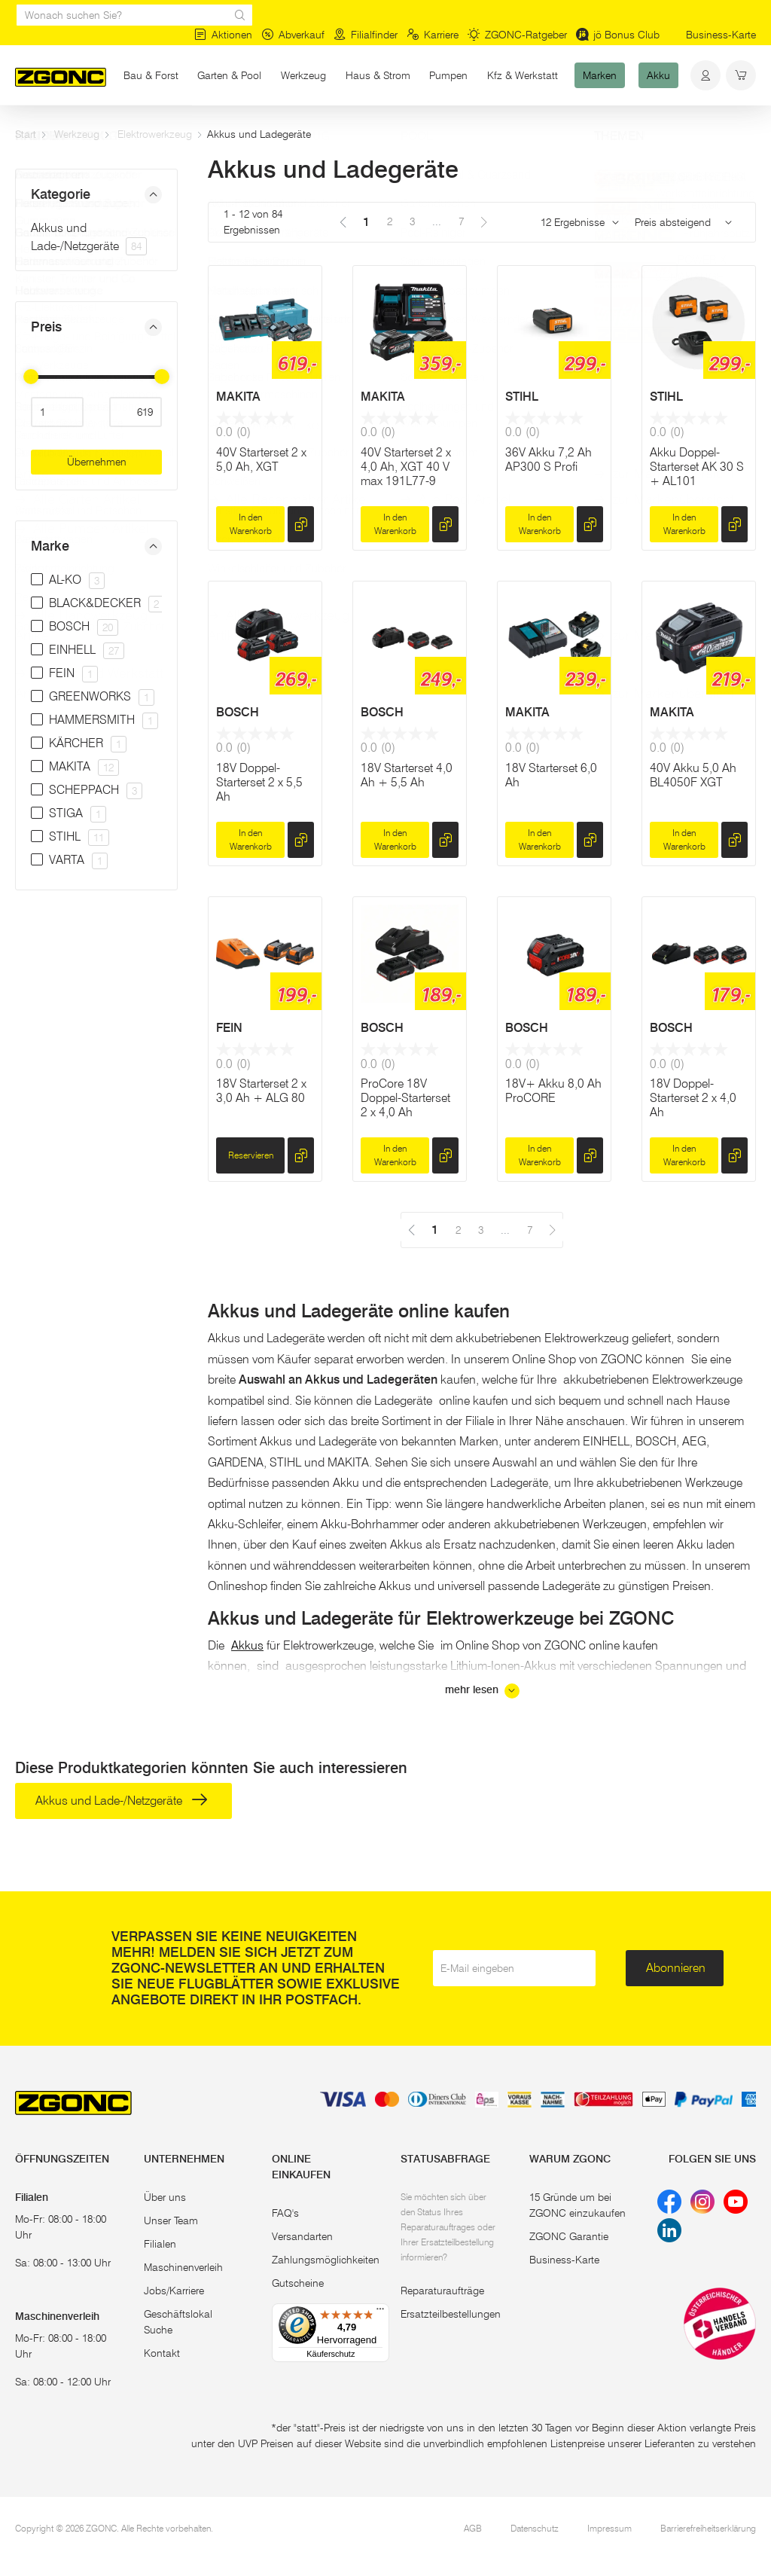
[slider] (30, 376)
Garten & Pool (229, 75)
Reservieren (250, 1155)
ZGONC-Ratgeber (517, 35)
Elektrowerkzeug (154, 134)
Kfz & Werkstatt (522, 75)
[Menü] (380, 2312)
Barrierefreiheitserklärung (708, 2528)
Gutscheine (298, 2283)
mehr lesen (482, 1691)
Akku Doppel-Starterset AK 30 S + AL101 (697, 466)
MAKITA (238, 396)
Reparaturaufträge (442, 2291)
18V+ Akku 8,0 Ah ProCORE (553, 1090)
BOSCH (237, 712)
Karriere (433, 35)
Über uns (165, 2197)
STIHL (521, 396)
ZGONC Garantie (568, 2236)
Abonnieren (675, 1968)
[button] (96, 194)
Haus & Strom (378, 75)
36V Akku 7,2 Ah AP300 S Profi (548, 459)
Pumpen (448, 75)
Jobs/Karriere (174, 2291)
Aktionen (223, 35)
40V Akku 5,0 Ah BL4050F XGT (693, 775)
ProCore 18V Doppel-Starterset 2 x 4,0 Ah (405, 1097)
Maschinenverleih (183, 2267)
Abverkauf (293, 35)
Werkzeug (303, 75)
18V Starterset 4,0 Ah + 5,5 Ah (407, 775)
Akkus (247, 1645)
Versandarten (302, 2236)
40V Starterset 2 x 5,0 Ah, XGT (261, 459)
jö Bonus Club (618, 35)
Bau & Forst (150, 75)
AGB (473, 2528)
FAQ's (285, 2213)
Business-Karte (721, 35)
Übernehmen (96, 462)
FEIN (229, 1028)
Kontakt (162, 2353)
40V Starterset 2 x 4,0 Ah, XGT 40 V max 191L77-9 (406, 466)
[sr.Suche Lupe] (240, 15)
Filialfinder (366, 35)
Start (25, 134)
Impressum (609, 2528)
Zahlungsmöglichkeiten (325, 2260)
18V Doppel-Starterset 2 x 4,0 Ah (693, 1097)
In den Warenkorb (251, 523)
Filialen (160, 2244)
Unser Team (171, 2220)
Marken (600, 75)
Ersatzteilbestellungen (451, 2314)
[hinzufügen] (301, 524)
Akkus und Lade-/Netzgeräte (121, 1800)
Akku (658, 75)
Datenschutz (534, 2528)
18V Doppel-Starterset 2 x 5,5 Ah (259, 782)
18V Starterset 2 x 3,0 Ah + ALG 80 (261, 1090)
